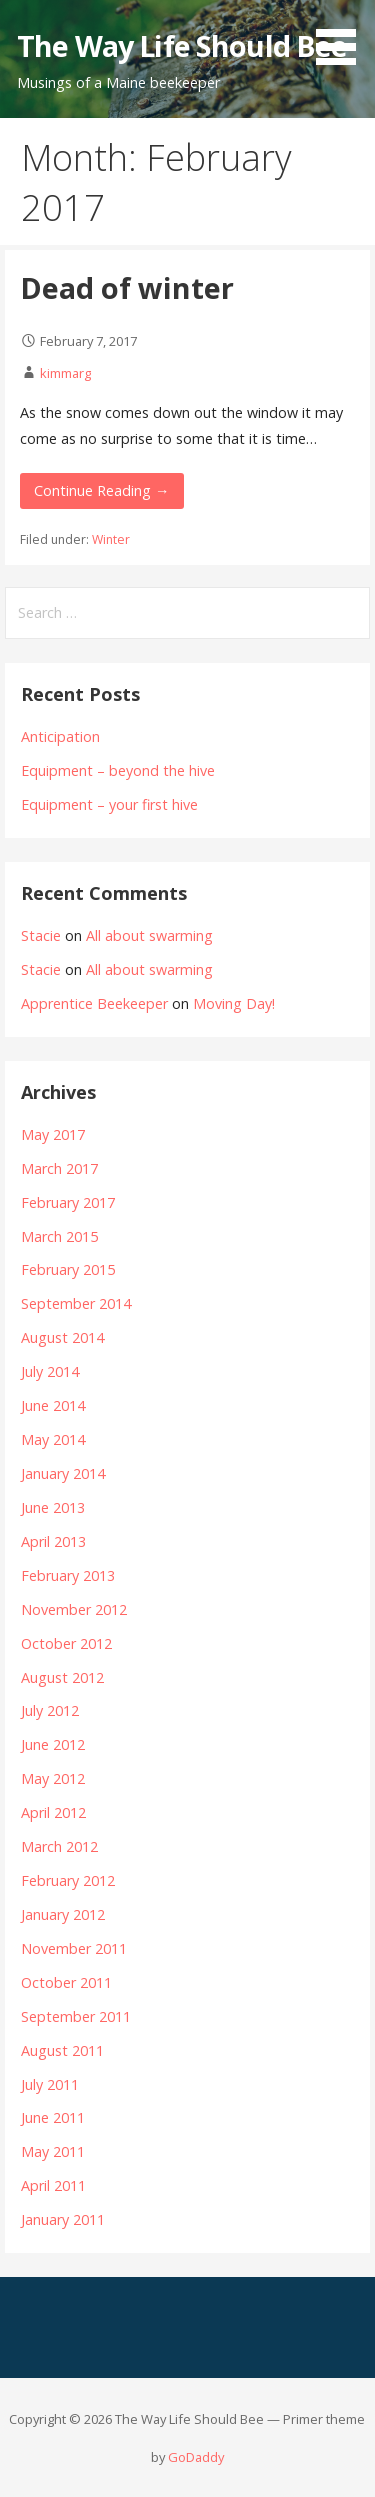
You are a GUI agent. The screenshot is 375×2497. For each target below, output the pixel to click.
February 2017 (68, 1202)
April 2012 (53, 1812)
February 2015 (68, 1269)
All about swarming (149, 935)
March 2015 (59, 1236)
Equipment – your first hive (109, 804)
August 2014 (62, 1337)
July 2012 (50, 1710)
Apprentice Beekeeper (94, 1003)
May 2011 (53, 2151)
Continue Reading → (101, 490)
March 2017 (59, 1168)
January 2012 (63, 1914)
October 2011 (66, 1982)
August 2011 (62, 2050)
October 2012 (66, 1643)
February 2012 (68, 1880)
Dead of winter (127, 287)
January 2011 (63, 2219)
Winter (111, 539)
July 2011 (50, 2084)
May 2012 (53, 1778)
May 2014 (53, 1439)
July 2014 (50, 1371)
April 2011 (53, 2185)
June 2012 (53, 1744)
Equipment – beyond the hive (118, 770)
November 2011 (74, 1948)
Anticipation (60, 736)
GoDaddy (196, 2457)
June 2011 (53, 2117)
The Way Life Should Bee (182, 45)
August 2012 (62, 1677)
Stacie (41, 935)
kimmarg (65, 373)
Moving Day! (234, 1003)
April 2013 (53, 1541)
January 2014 (63, 1473)
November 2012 (74, 1609)
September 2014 (76, 1303)
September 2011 (76, 2016)
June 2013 (53, 1507)
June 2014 (53, 1405)
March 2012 (59, 1846)
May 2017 (53, 1134)
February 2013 (68, 1575)
